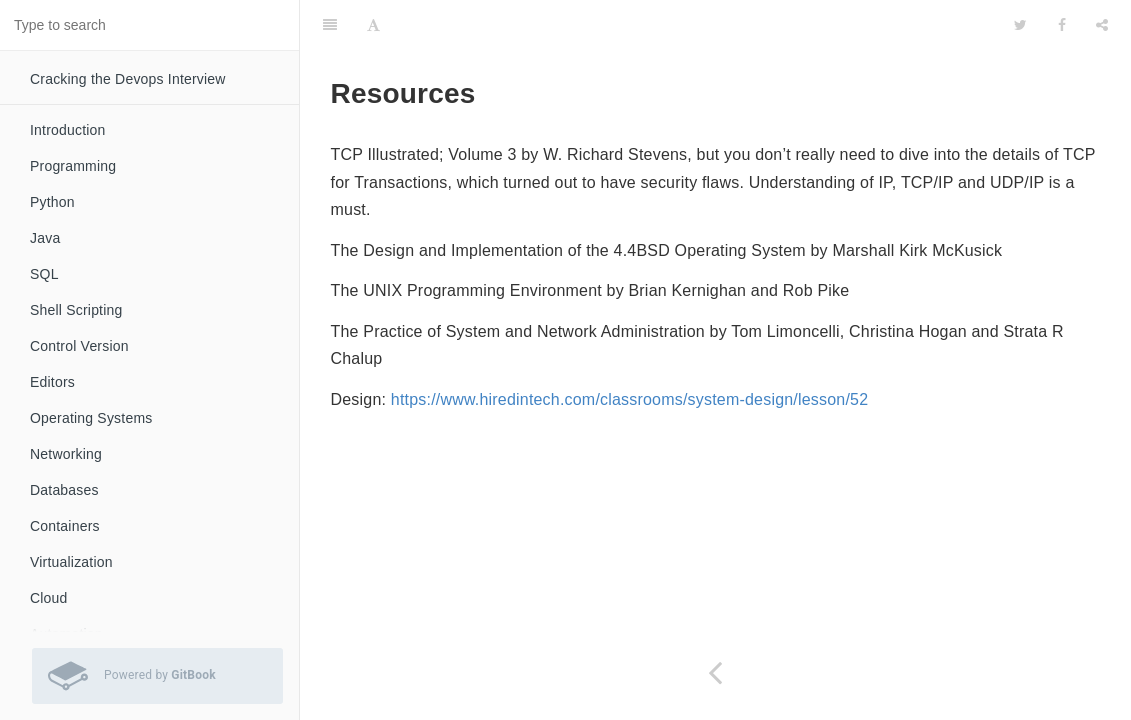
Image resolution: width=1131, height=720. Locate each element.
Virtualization (71, 562)
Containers (65, 526)
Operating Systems (91, 418)
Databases (64, 490)
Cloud (49, 598)
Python (52, 202)
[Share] (1102, 25)
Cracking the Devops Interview (128, 79)
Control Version (79, 346)
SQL (44, 274)
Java (45, 238)
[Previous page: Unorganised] (715, 672)
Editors (52, 382)
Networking (66, 454)
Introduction (68, 130)
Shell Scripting (76, 310)
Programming (73, 166)
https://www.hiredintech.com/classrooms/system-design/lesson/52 (629, 399)
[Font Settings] (373, 25)
